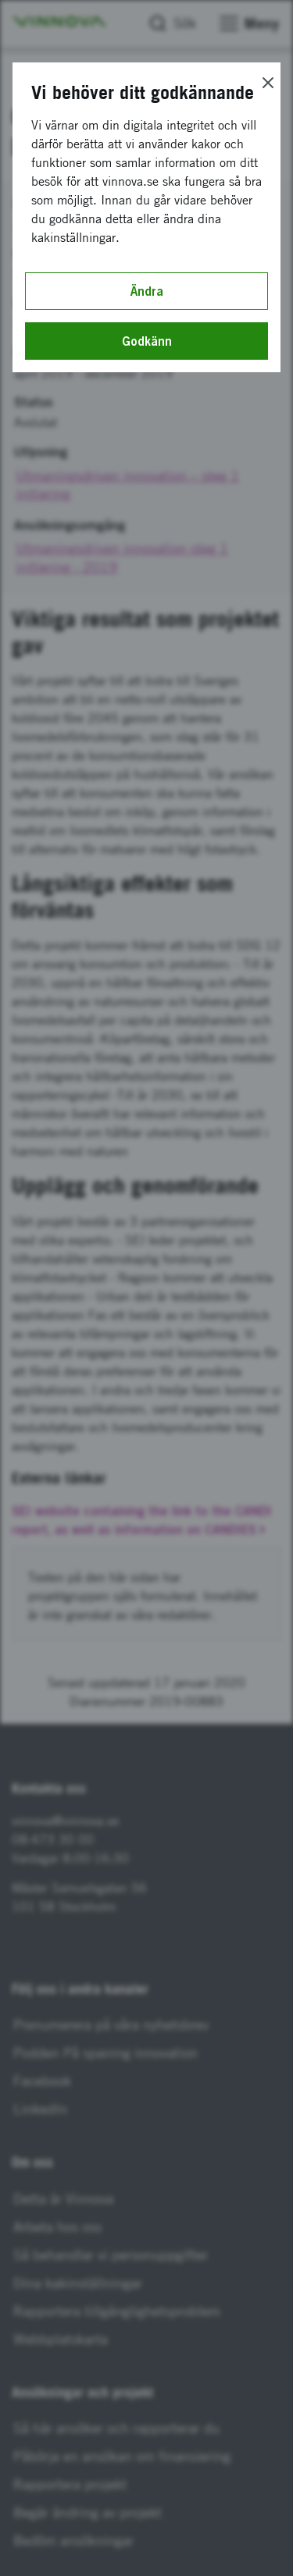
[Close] (267, 82)
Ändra (146, 291)
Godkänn (147, 341)
